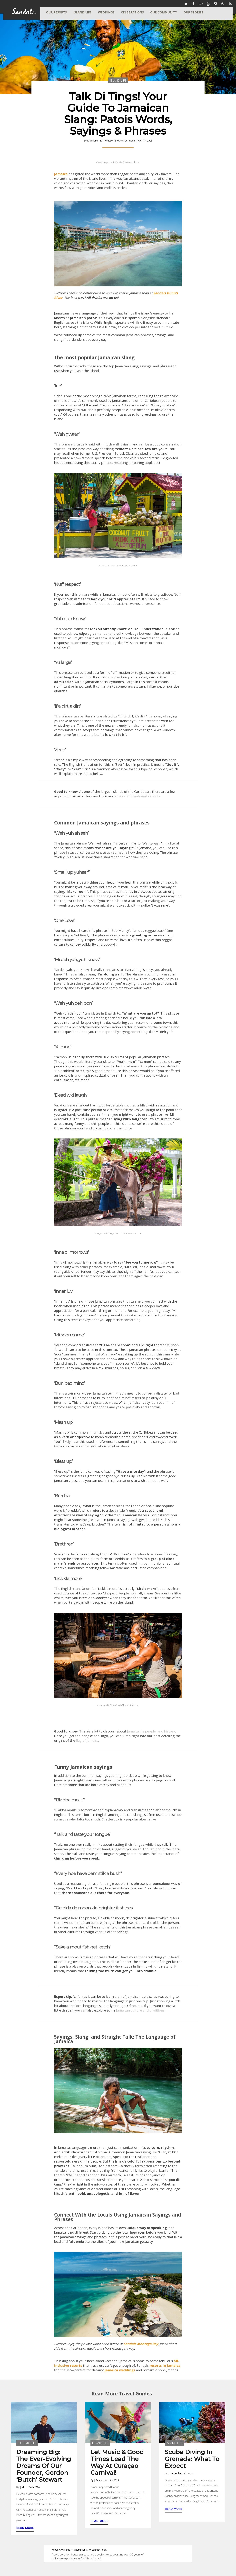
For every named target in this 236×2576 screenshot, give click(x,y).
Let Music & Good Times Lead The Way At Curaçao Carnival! (117, 2462)
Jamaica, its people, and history (151, 1731)
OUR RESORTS (56, 12)
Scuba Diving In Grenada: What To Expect (192, 2458)
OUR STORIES (193, 12)
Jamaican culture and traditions (140, 2010)
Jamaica (61, 174)
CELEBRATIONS (132, 12)
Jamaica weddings (120, 2370)
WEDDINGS (106, 12)
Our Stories (27, 2443)
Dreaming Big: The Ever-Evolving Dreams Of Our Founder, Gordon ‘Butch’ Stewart (43, 2465)
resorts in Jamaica (164, 2365)
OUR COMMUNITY (163, 12)
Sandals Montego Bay (141, 2344)
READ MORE (25, 2528)
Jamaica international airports (137, 796)
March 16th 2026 (31, 2487)
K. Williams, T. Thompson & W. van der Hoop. (111, 140)
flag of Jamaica (87, 1740)
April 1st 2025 (145, 140)
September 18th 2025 (107, 2480)
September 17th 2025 (181, 2473)
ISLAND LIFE (82, 12)
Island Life (118, 80)
